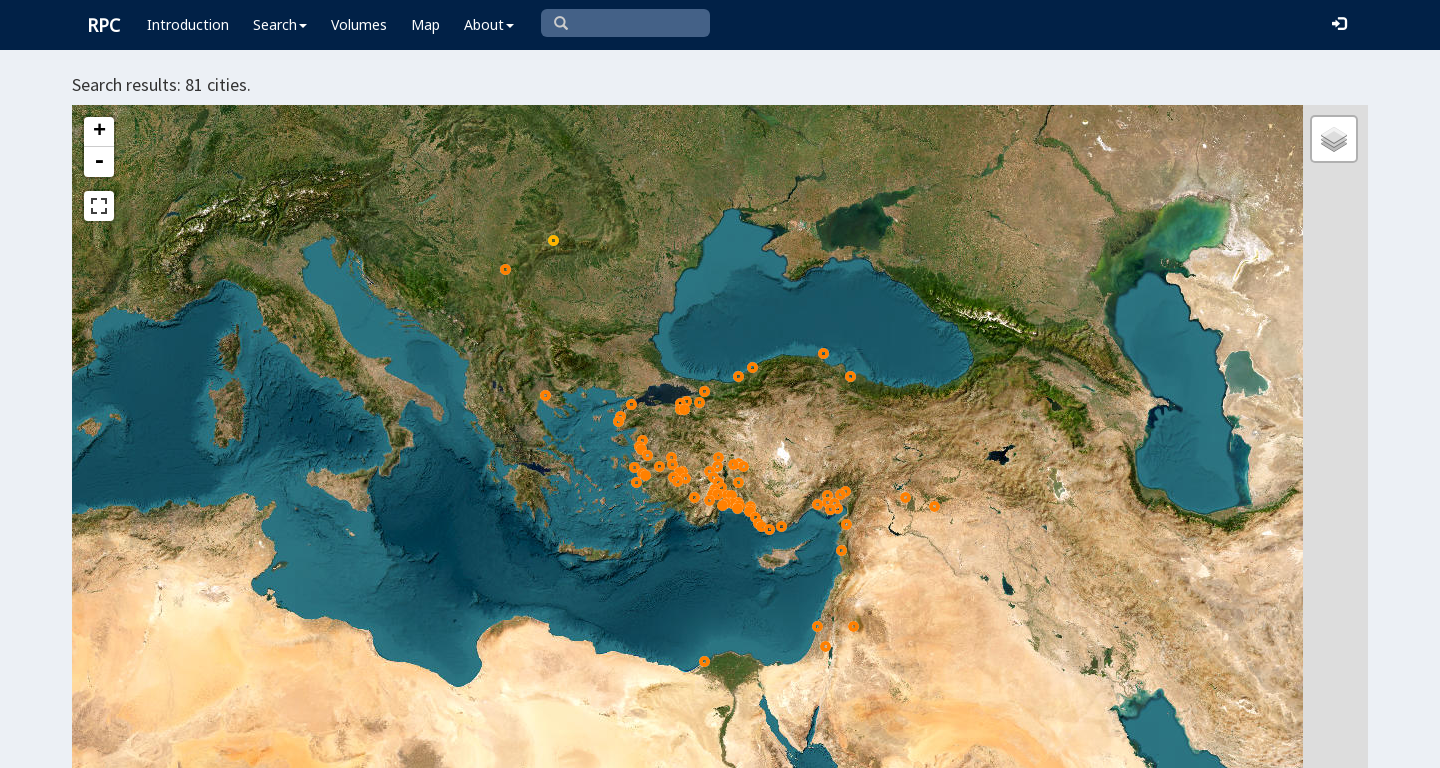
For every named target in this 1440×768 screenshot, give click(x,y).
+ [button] (99, 132)
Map (425, 24)
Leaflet (648, 744)
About (489, 24)
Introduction (188, 24)
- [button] (99, 162)
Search (280, 24)
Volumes (359, 24)
